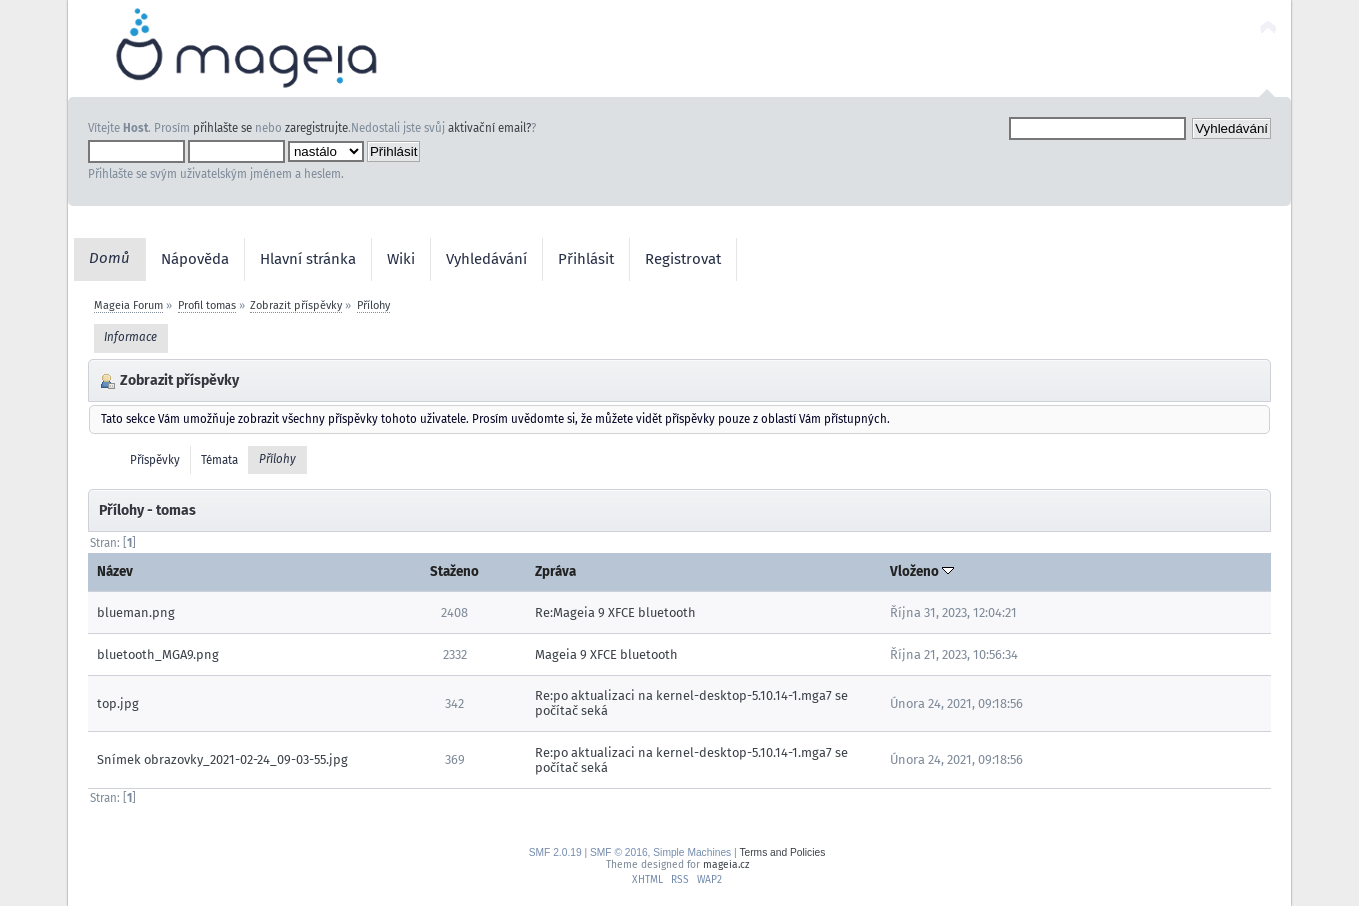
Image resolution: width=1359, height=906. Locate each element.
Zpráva (555, 571)
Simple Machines (692, 852)
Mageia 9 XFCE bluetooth (606, 654)
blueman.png (136, 612)
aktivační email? (489, 128)
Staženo (454, 571)
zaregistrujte (316, 128)
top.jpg (118, 703)
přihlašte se (222, 128)
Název (115, 571)
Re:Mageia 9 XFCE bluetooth (615, 612)
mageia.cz (726, 864)
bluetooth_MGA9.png (158, 654)
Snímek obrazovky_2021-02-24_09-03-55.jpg (222, 759)
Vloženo (922, 571)
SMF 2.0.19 (555, 852)
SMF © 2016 (619, 852)
